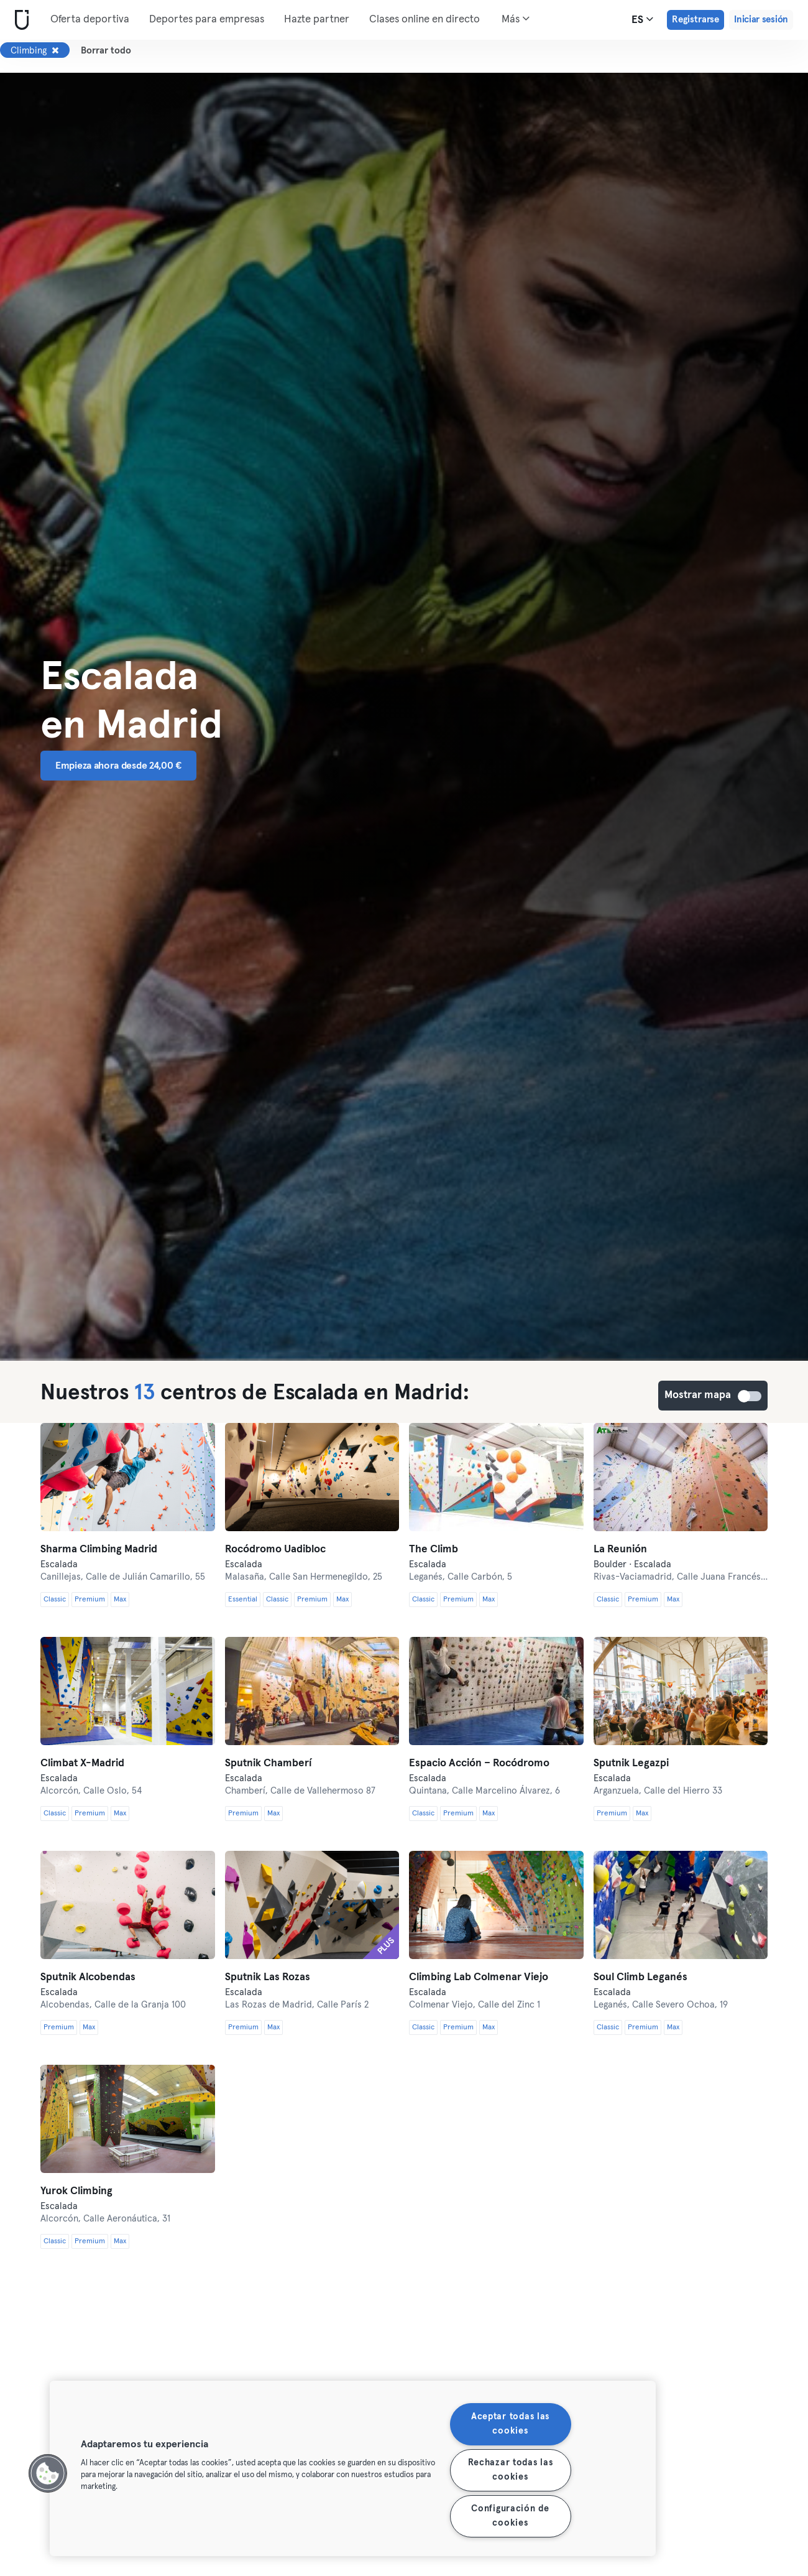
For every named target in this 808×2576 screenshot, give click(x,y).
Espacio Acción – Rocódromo (479, 1763)
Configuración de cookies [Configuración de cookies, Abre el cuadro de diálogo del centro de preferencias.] (510, 2515)
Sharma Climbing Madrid (98, 1549)
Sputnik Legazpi (631, 1763)
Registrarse (695, 19)
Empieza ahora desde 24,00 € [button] (118, 766)
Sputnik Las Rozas (267, 1977)
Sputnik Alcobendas (87, 1977)
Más (516, 18)
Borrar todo (106, 50)
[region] (353, 2468)
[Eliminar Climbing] (55, 50)
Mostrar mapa (750, 1396)
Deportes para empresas (206, 19)
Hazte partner (316, 19)
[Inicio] (19, 20)
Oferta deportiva (89, 19)
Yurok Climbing (76, 2191)
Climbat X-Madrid (82, 1763)
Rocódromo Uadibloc (275, 1549)
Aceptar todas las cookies (510, 2423)
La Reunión (620, 1549)
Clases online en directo (424, 19)
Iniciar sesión (761, 19)
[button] (48, 2473)
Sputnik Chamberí (268, 1763)
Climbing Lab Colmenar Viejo (478, 1977)
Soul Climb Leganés (640, 1977)
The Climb (433, 1549)
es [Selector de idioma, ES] (642, 19)
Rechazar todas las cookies (510, 2469)
